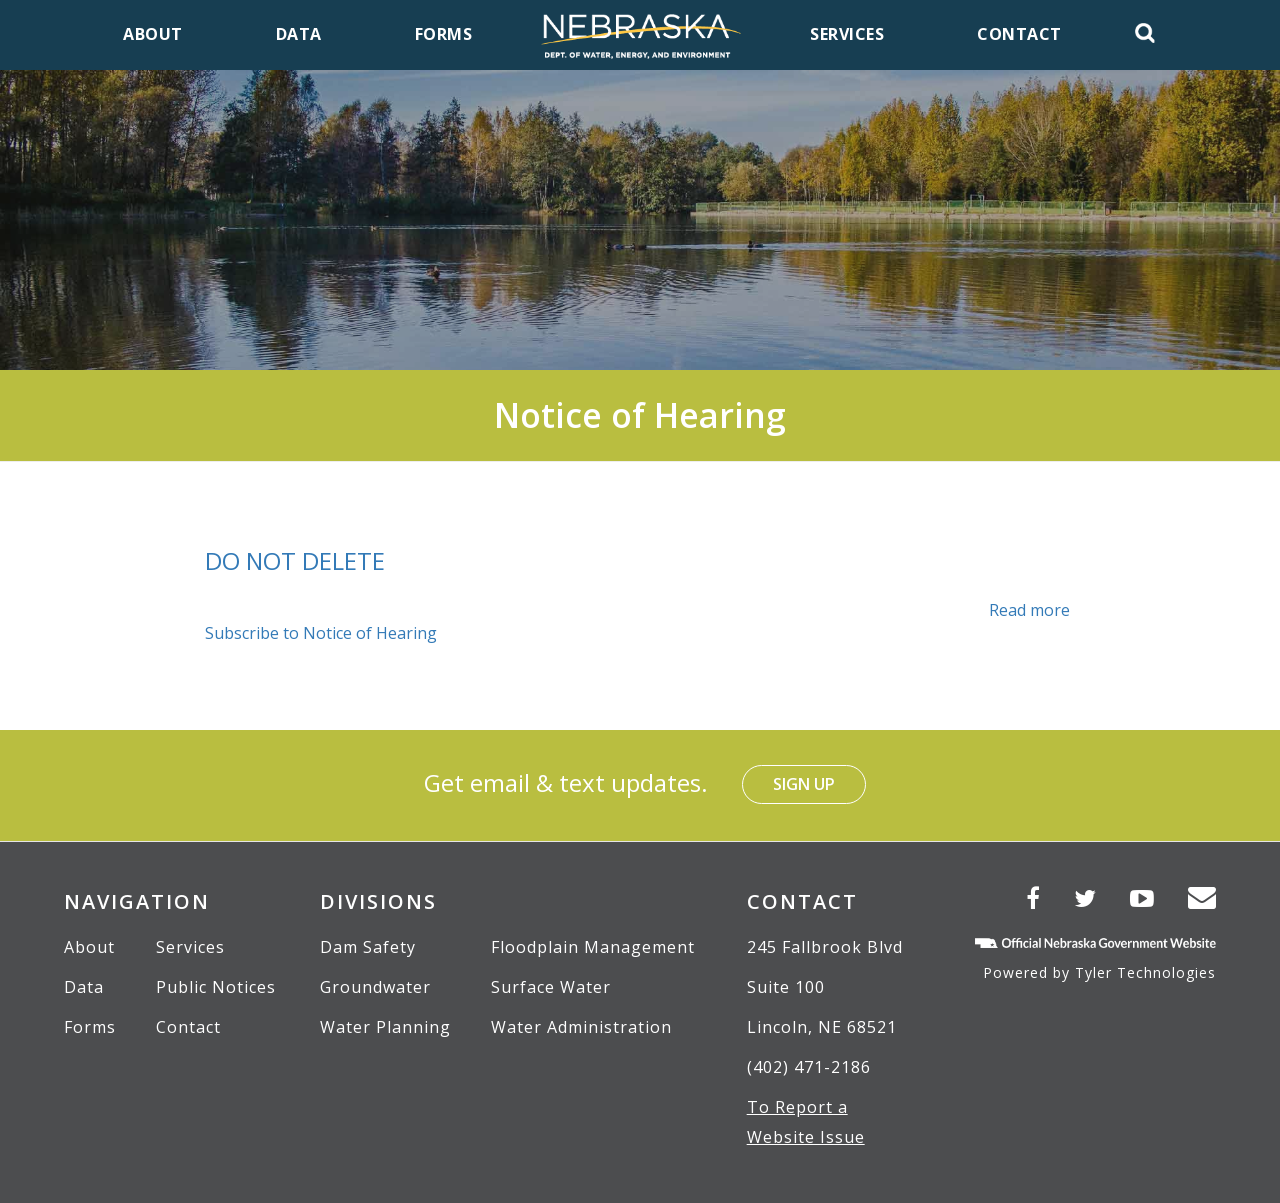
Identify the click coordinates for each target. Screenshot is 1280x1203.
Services (190, 947)
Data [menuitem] (299, 34)
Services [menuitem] (847, 34)
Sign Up (804, 784)
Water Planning (385, 1027)
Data (84, 987)
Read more (1029, 610)
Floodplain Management (593, 947)
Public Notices (216, 987)
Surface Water (551, 987)
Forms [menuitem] (444, 34)
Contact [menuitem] (1019, 34)
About (89, 947)
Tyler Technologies (1145, 972)
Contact (188, 1027)
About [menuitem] (153, 34)
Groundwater (375, 987)
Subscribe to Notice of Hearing (321, 633)
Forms (90, 1027)
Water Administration (581, 1027)
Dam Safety (368, 947)
